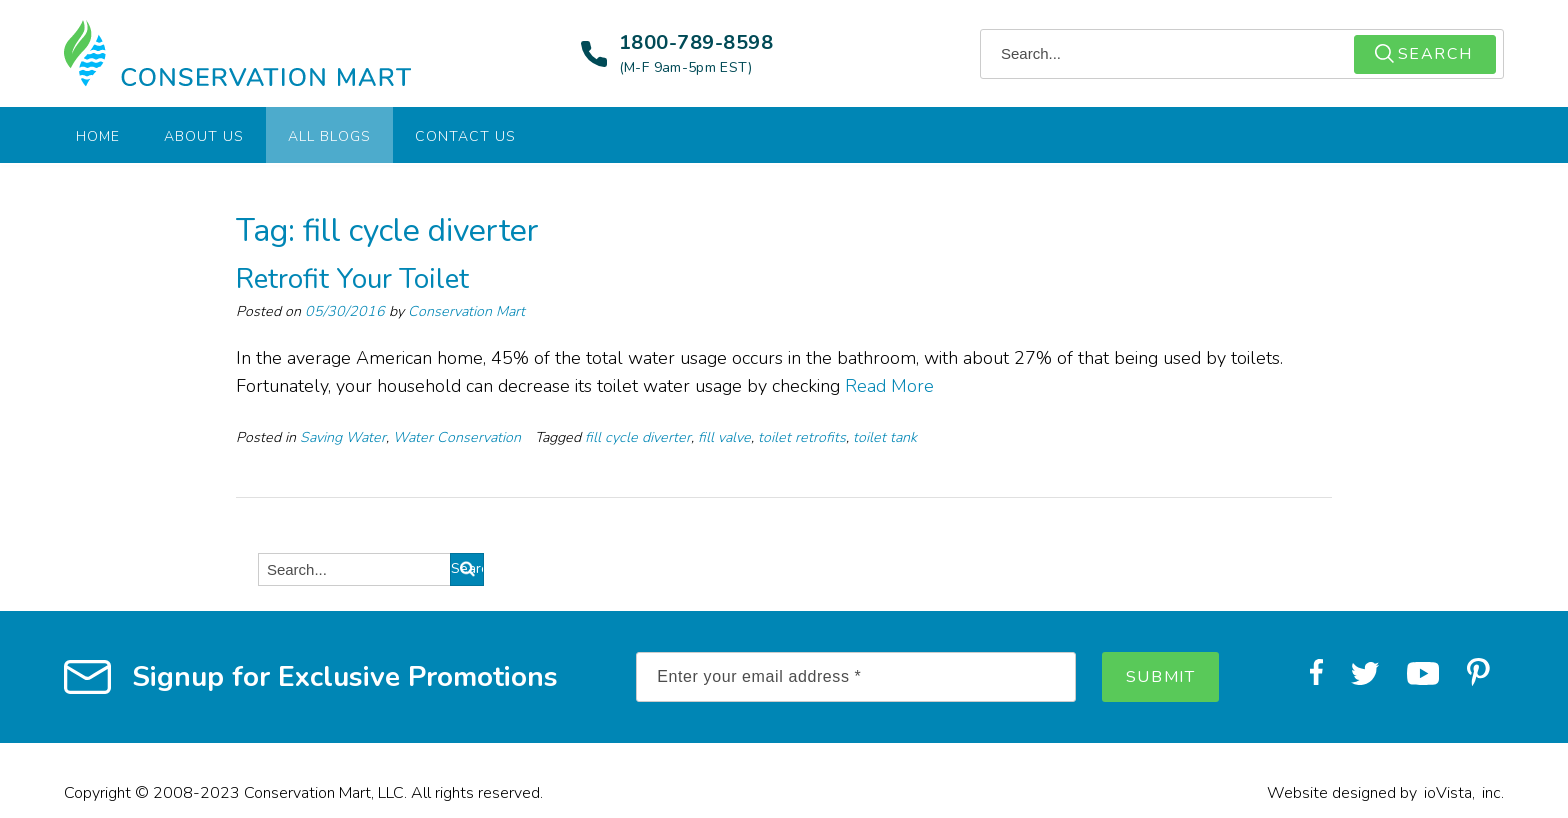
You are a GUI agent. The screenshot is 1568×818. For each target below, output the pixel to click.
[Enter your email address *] (856, 677)
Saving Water (343, 437)
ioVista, (1449, 793)
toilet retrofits (802, 437)
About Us (204, 136)
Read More (889, 386)
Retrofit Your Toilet (352, 279)
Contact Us (465, 136)
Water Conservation (457, 437)
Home (98, 136)
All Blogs (329, 136)
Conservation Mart (466, 311)
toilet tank (885, 437)
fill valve (724, 437)
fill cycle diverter (638, 437)
